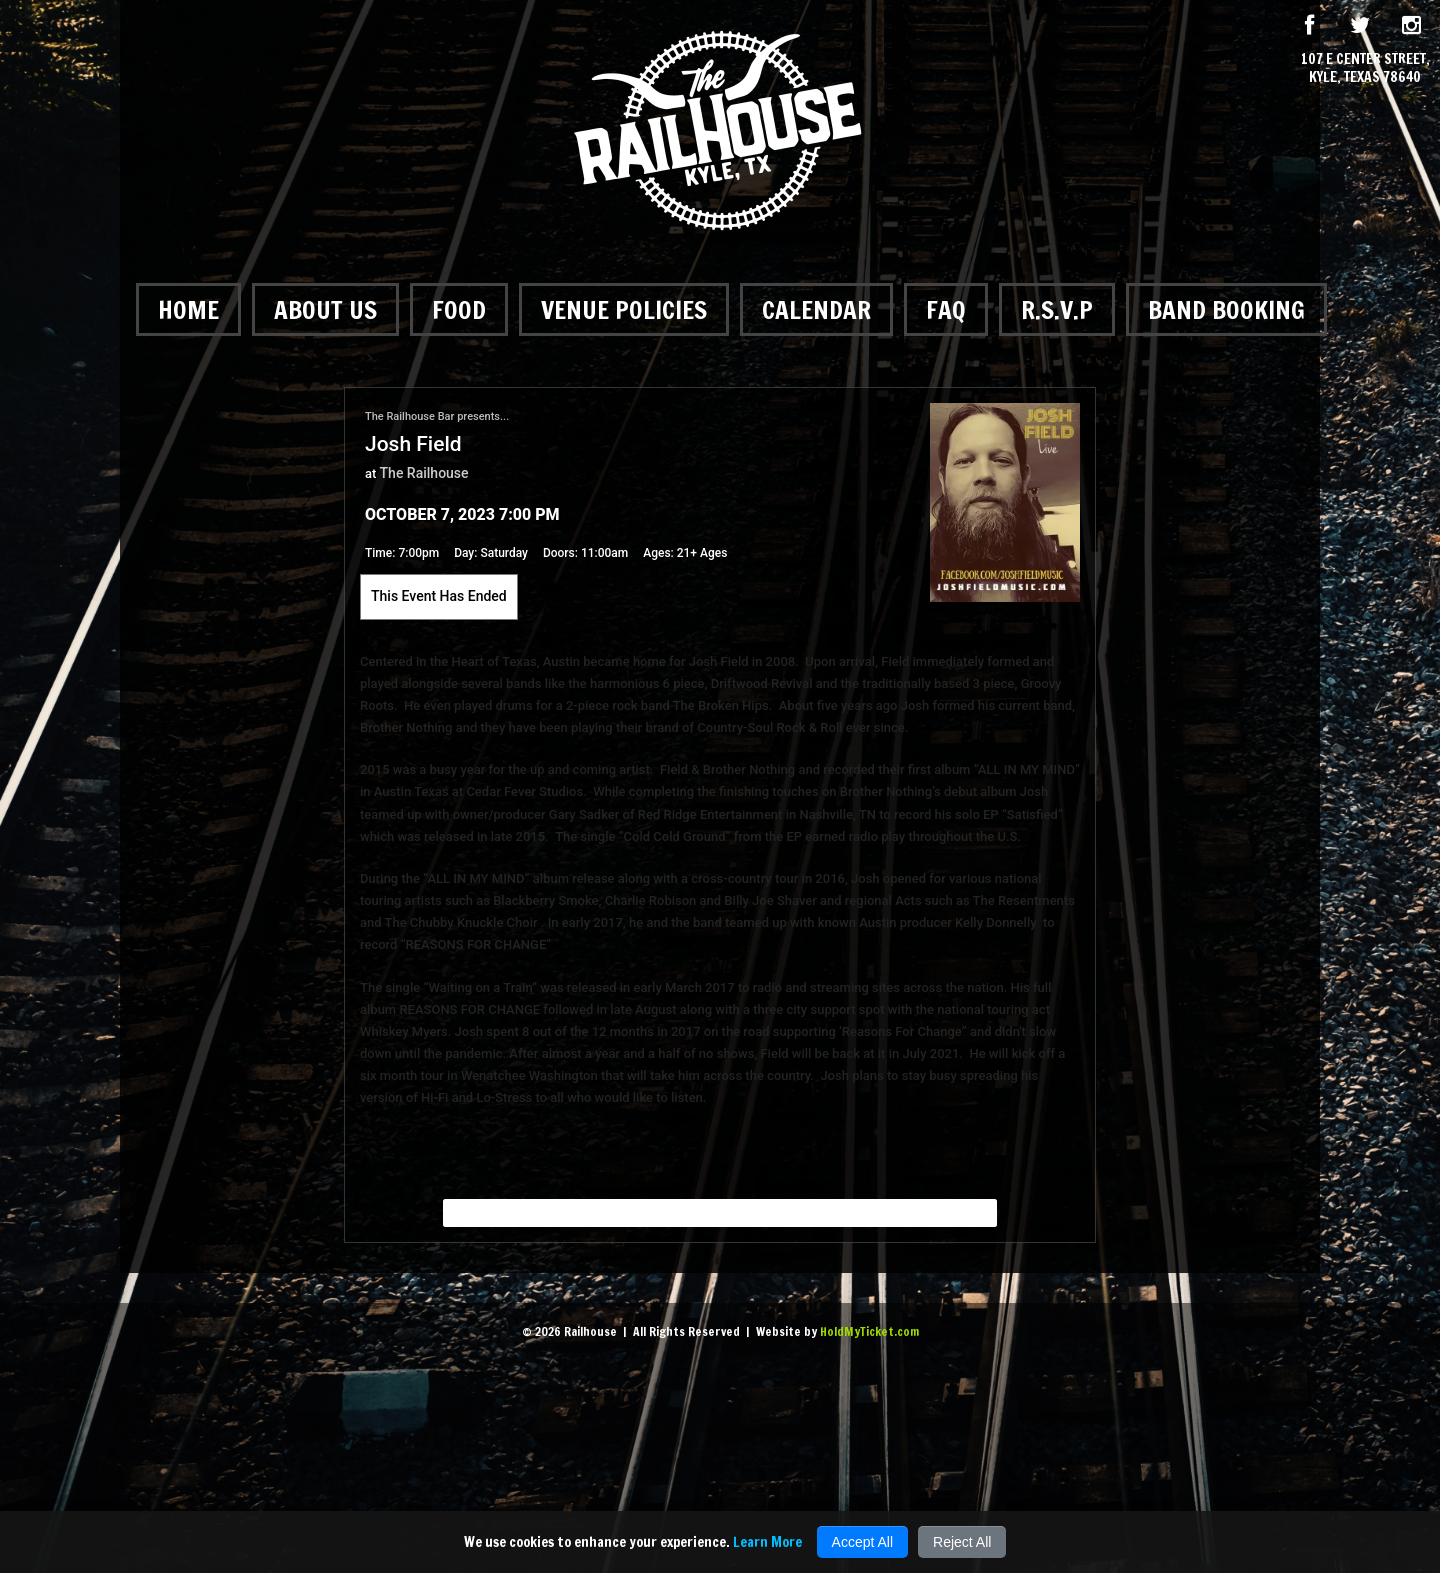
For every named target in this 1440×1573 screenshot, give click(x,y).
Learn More (767, 1542)
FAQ (946, 309)
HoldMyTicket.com (869, 1331)
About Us (325, 309)
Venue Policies (624, 309)
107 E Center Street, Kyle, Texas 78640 (1365, 68)
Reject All (962, 1542)
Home (188, 309)
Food (459, 309)
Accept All (862, 1542)
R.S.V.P (1057, 309)
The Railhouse (424, 473)
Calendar (816, 309)
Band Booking (1226, 309)
